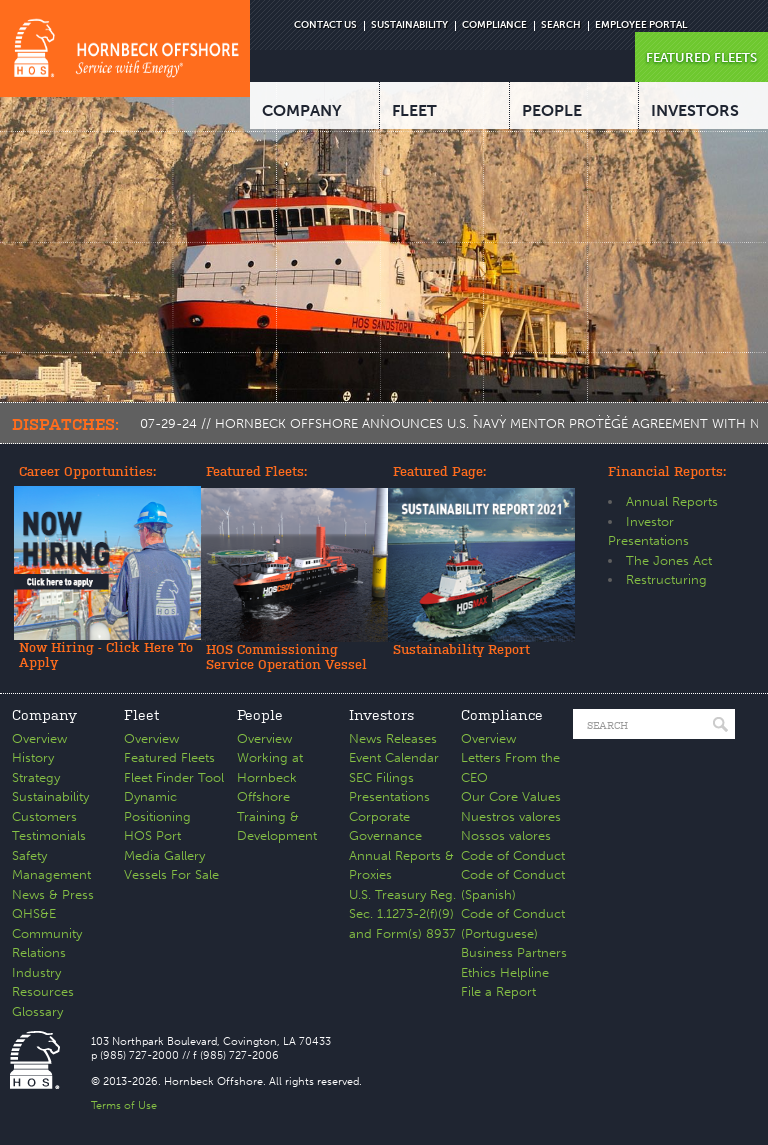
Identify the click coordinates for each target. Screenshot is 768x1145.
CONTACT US (325, 25)
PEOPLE (552, 110)
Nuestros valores (511, 816)
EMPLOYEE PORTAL (641, 25)
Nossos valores (506, 835)
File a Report (498, 991)
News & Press (53, 894)
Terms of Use (124, 1105)
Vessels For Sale (171, 874)
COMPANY (302, 110)
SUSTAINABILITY (409, 25)
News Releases (393, 738)
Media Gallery (164, 855)
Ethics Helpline (505, 972)
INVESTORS (695, 110)
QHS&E (34, 913)
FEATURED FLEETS (701, 57)
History (33, 757)
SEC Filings (381, 777)
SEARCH (561, 25)
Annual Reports (672, 501)
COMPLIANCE (494, 25)
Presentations (389, 796)
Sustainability (50, 796)
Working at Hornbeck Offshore (270, 777)
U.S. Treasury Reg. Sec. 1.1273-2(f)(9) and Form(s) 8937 (402, 914)
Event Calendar (394, 757)
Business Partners (514, 952)
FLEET (414, 110)
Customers (44, 816)
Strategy (36, 777)
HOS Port (152, 835)
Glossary (37, 1011)
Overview (39, 738)
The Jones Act (669, 560)
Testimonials (49, 835)
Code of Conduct (513, 855)
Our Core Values (511, 796)
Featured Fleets (169, 757)
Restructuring (666, 579)
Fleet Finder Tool (174, 777)
